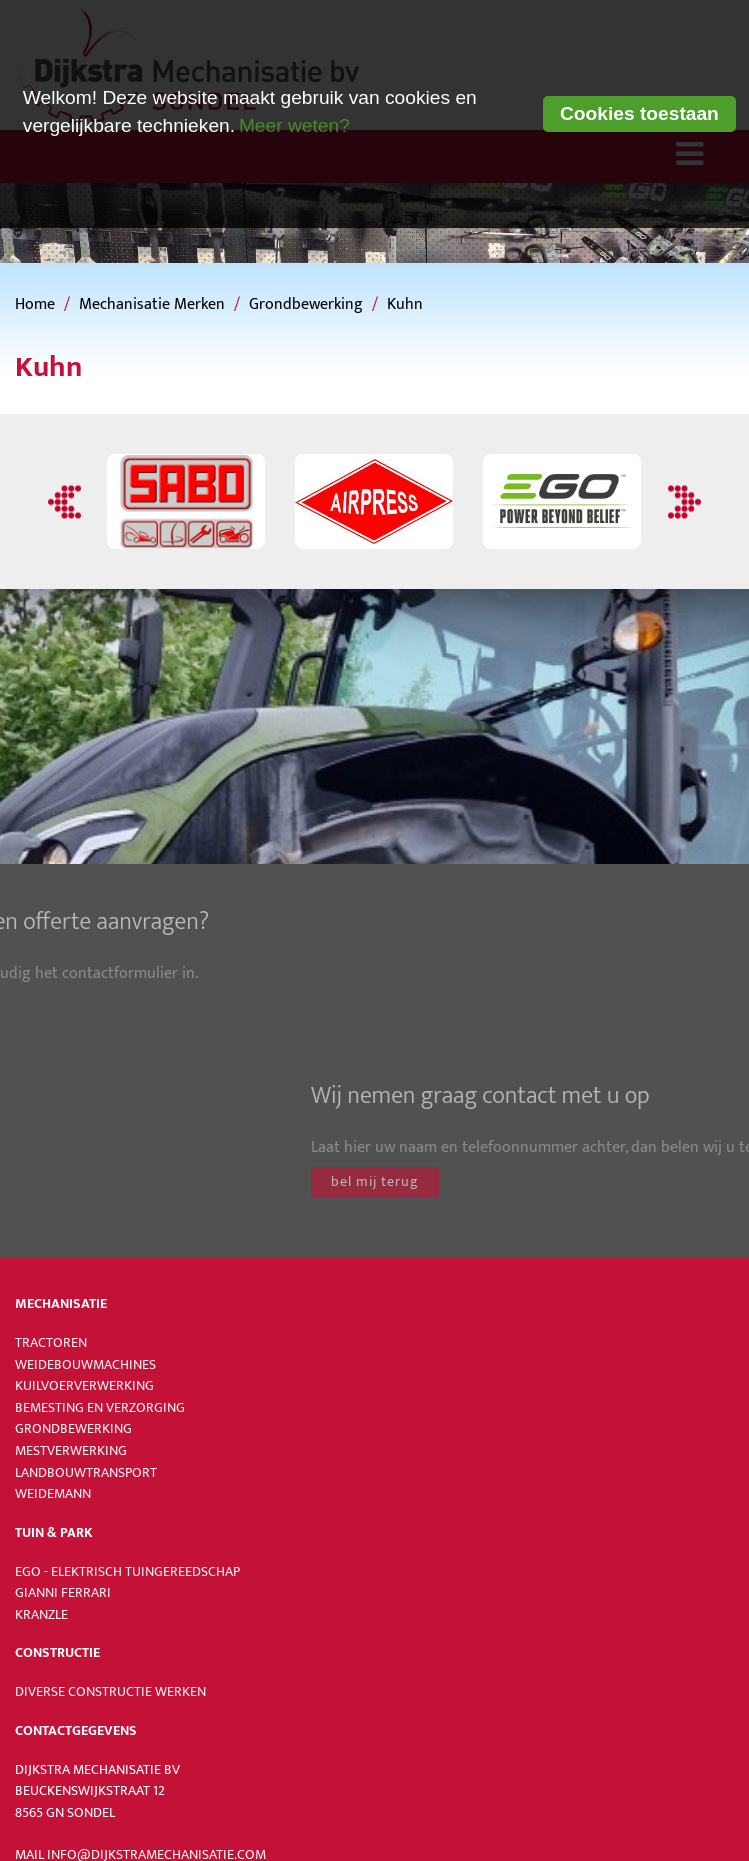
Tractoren (51, 1343)
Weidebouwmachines (85, 1365)
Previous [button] (67, 501)
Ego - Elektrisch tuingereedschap (127, 1572)
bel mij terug (522, 1181)
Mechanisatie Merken (152, 304)
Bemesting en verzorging (100, 1408)
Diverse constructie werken (110, 1692)
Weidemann (53, 1494)
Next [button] (682, 501)
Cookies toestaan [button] (639, 113)
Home (35, 304)
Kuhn (405, 304)
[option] (186, 501)
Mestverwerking (71, 1451)
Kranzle (41, 1615)
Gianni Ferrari (63, 1593)
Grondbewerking (306, 304)
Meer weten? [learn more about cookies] (294, 125)
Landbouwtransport (86, 1473)
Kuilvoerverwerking (84, 1386)
